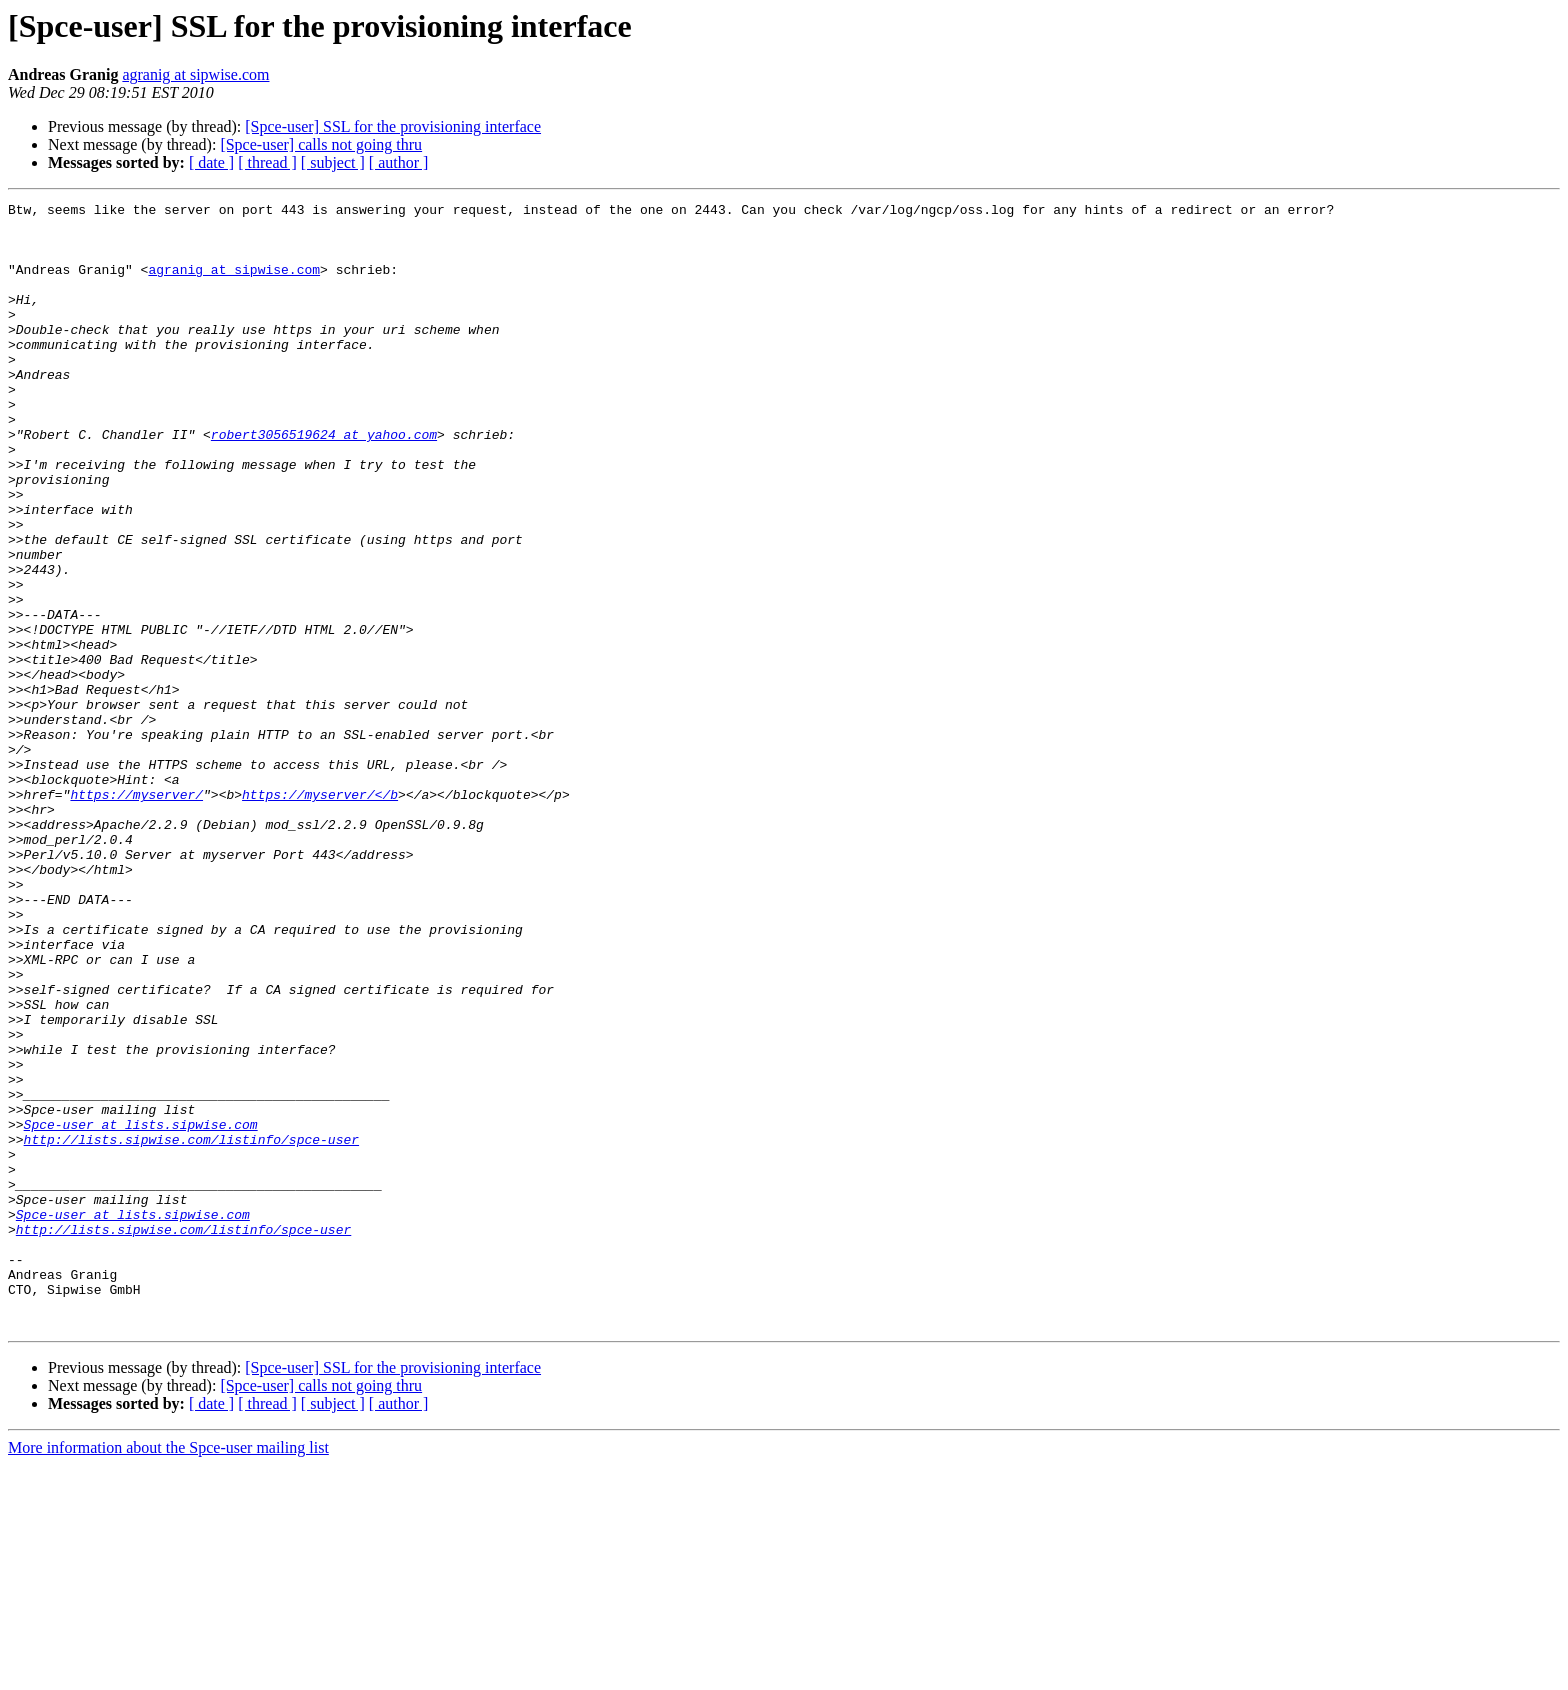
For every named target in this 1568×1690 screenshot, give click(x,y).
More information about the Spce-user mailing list (168, 1672)
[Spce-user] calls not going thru (321, 144)
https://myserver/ (136, 914)
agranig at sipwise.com (195, 74)
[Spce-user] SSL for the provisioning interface (393, 126)
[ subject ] (333, 162)
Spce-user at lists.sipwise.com (141, 1310)
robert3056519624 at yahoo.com (324, 482)
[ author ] (399, 162)
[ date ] (211, 162)
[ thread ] (267, 162)
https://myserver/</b (320, 914)
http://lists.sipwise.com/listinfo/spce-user (191, 1328)
